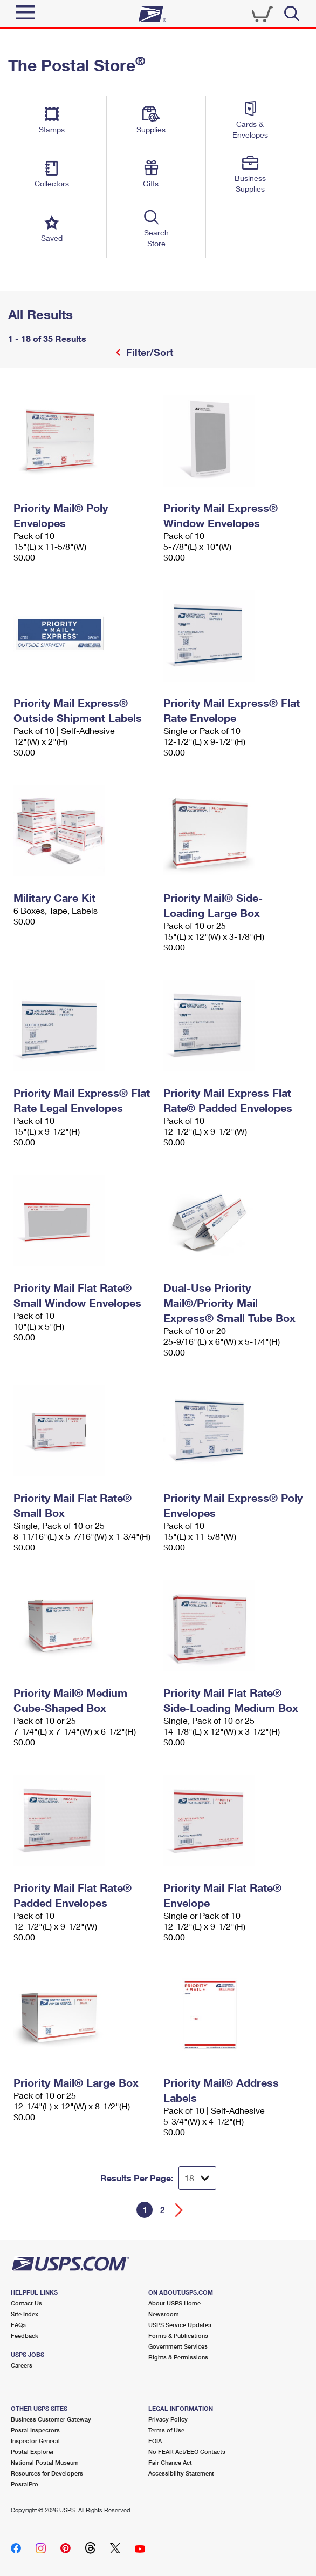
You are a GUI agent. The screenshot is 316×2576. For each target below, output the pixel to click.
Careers (21, 2365)
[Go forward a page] (179, 2210)
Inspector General (35, 2440)
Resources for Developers (47, 2473)
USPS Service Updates (179, 2324)
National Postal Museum (45, 2462)
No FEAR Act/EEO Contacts (186, 2451)
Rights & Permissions (178, 2357)
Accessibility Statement (181, 2473)
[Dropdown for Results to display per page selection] (197, 2178)
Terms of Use (166, 2429)
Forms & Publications (178, 2335)
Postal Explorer (32, 2451)
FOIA (155, 2440)
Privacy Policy (168, 2419)
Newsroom (163, 2313)
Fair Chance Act (170, 2462)
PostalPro (24, 2483)
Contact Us (26, 2303)
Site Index (24, 2313)
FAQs (18, 2324)
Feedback (24, 2335)
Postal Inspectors (35, 2429)
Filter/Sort (148, 352)
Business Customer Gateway (51, 2419)
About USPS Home (174, 2303)
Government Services (178, 2346)
